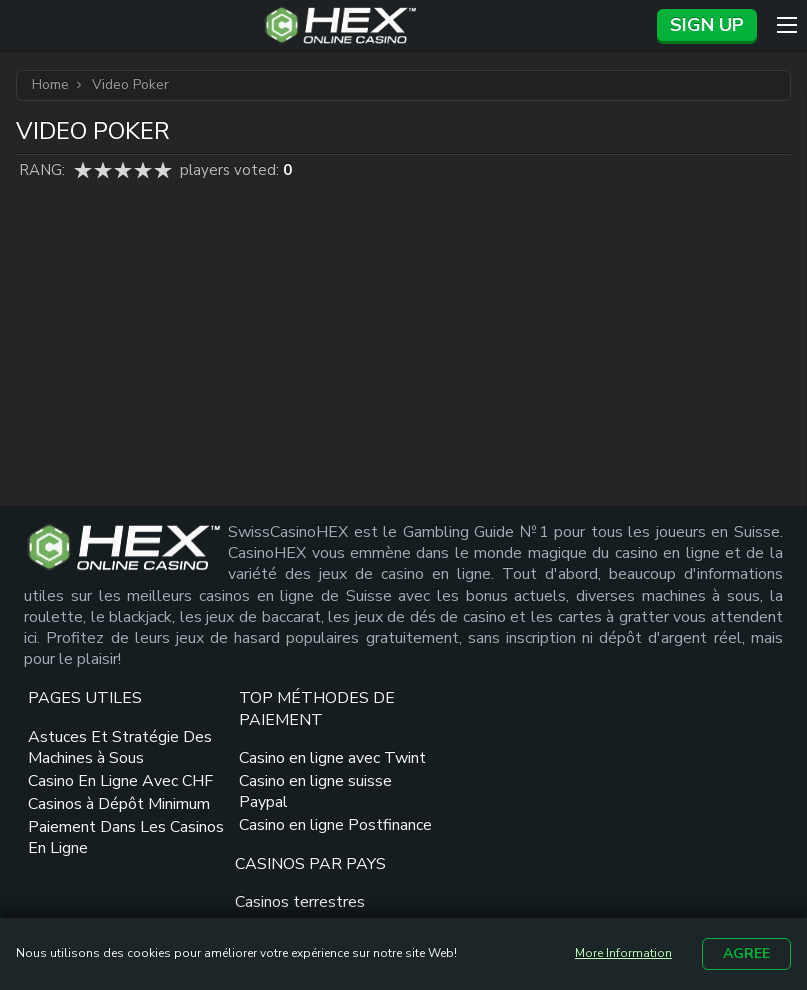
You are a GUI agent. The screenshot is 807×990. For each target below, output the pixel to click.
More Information (623, 953)
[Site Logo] (340, 25)
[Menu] (787, 25)
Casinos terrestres (440, 777)
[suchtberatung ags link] (636, 839)
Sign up (707, 25)
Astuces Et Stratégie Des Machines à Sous (103, 787)
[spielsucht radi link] (692, 877)
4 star (143, 170)
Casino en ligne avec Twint (274, 808)
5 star (163, 170)
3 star (123, 170)
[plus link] (655, 757)
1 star (83, 170)
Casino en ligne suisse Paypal (280, 853)
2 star (103, 170)
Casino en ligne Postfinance (256, 897)
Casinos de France (438, 800)
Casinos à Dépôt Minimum (86, 876)
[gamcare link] (691, 757)
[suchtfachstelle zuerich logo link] (722, 839)
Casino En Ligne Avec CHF (103, 832)
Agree (746, 953)
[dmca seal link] (748, 757)
